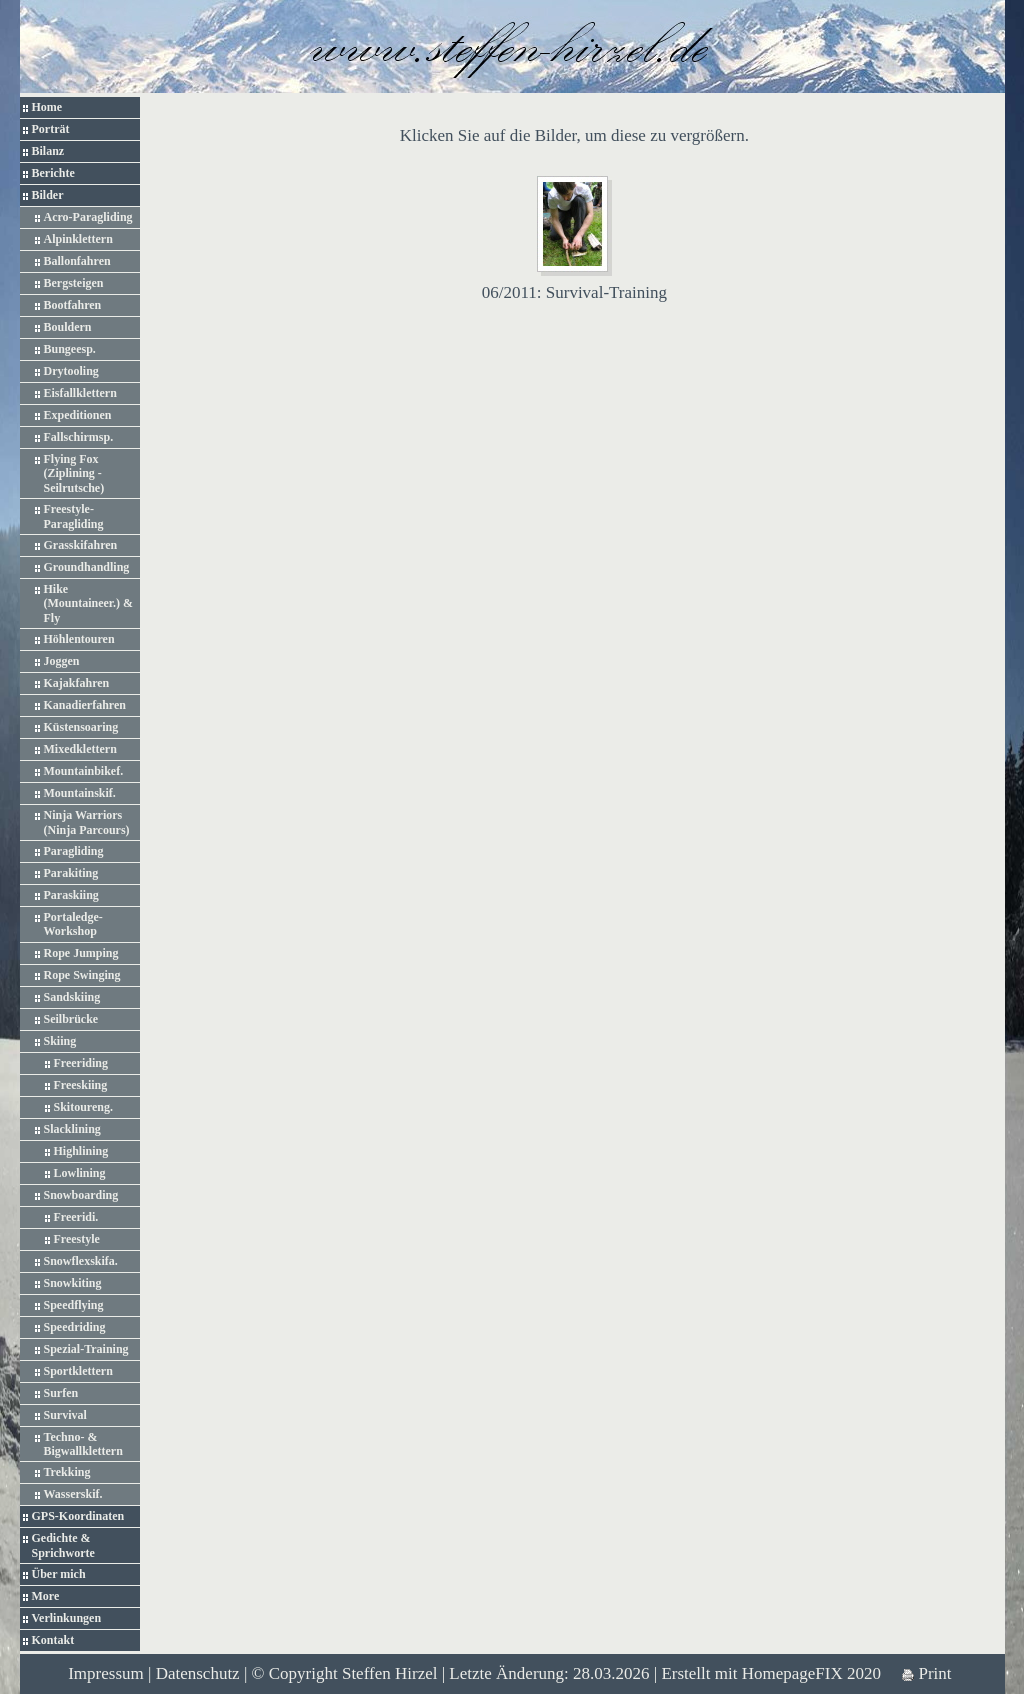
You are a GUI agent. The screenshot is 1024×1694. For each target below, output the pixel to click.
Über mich (59, 1574)
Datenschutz (198, 1673)
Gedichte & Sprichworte (63, 1545)
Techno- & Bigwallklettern (83, 1444)
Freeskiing (81, 1085)
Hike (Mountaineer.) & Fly (89, 603)
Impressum (106, 1673)
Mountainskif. (80, 793)
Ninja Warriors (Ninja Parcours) (87, 822)
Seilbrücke (71, 1019)
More (46, 1596)
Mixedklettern (80, 749)
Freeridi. (76, 1217)
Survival (65, 1415)
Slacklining (72, 1129)
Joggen (62, 661)
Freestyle (77, 1239)
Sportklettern (78, 1371)
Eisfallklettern (80, 393)
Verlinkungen (67, 1618)
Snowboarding (81, 1195)
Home (47, 107)
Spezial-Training (86, 1349)
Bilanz (48, 151)
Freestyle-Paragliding (74, 516)
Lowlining (80, 1173)
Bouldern (68, 327)
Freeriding (81, 1063)
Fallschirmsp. (79, 437)
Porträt (51, 129)
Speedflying (74, 1305)
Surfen (61, 1393)
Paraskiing (71, 895)
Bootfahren (73, 305)
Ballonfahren (77, 261)
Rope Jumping (81, 953)
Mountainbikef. (84, 771)
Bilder (48, 195)
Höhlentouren (79, 639)
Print (926, 1673)
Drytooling (71, 371)
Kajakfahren (77, 683)
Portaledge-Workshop (73, 924)
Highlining (81, 1151)
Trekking (67, 1472)
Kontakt (53, 1640)
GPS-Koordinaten (78, 1516)
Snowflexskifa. (81, 1261)
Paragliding (74, 851)
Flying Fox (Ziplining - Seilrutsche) (74, 473)
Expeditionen (78, 415)
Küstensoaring (81, 727)
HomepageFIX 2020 (811, 1673)
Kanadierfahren (85, 705)
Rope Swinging (82, 975)
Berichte (53, 173)
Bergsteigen (74, 283)
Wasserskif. (73, 1494)
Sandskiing (72, 997)
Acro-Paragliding (88, 217)
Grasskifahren (81, 545)
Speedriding (75, 1327)
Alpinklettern (78, 239)
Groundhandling (87, 567)
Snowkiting (73, 1283)
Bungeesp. (70, 349)
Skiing (60, 1041)
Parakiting (71, 873)
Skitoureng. (83, 1107)
